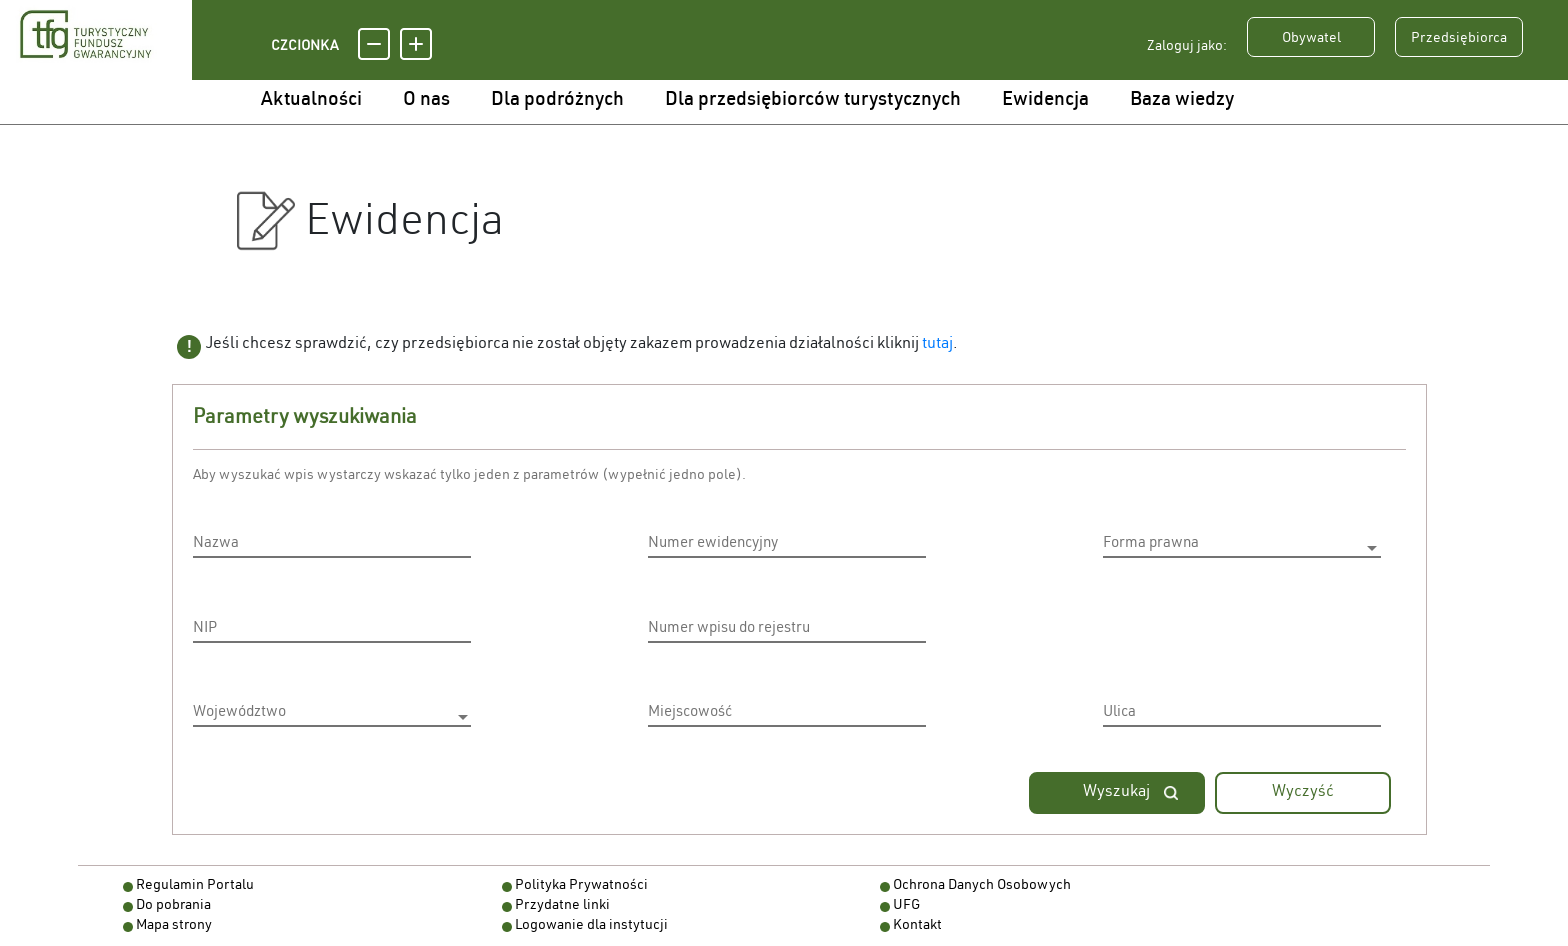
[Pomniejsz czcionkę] (374, 44)
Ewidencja (1045, 100)
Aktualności (311, 100)
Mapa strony (174, 926)
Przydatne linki (562, 906)
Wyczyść (1303, 793)
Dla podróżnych (557, 100)
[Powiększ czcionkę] (416, 44)
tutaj (937, 345)
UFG (906, 906)
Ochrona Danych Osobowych (982, 886)
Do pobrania (173, 906)
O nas (426, 100)
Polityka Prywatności (581, 886)
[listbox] (1242, 547)
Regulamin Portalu (195, 886)
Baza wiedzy (1182, 100)
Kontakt (917, 926)
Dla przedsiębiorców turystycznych (813, 100)
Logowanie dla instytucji (591, 926)
